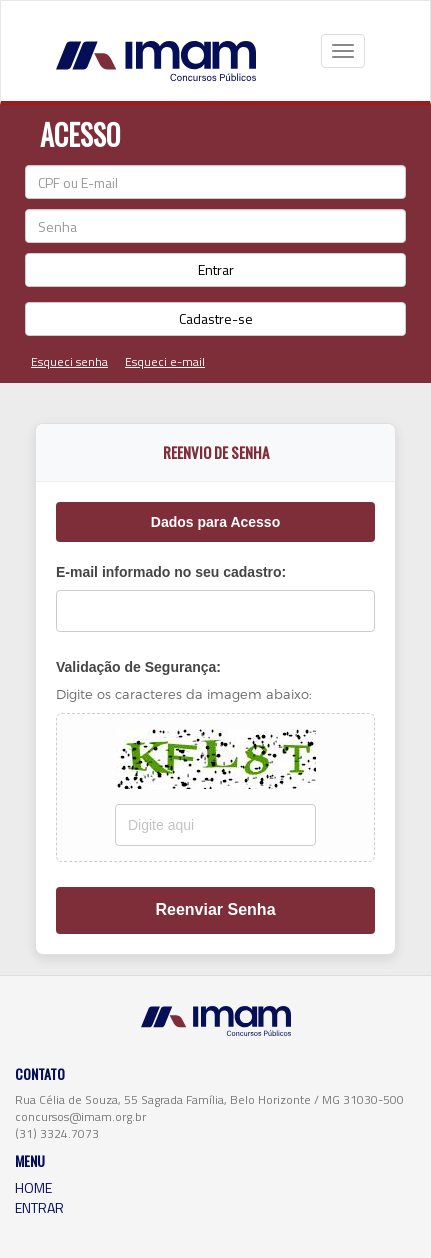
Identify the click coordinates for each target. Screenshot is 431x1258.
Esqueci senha (69, 361)
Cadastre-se (216, 318)
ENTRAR (39, 1207)
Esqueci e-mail (165, 361)
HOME (33, 1187)
